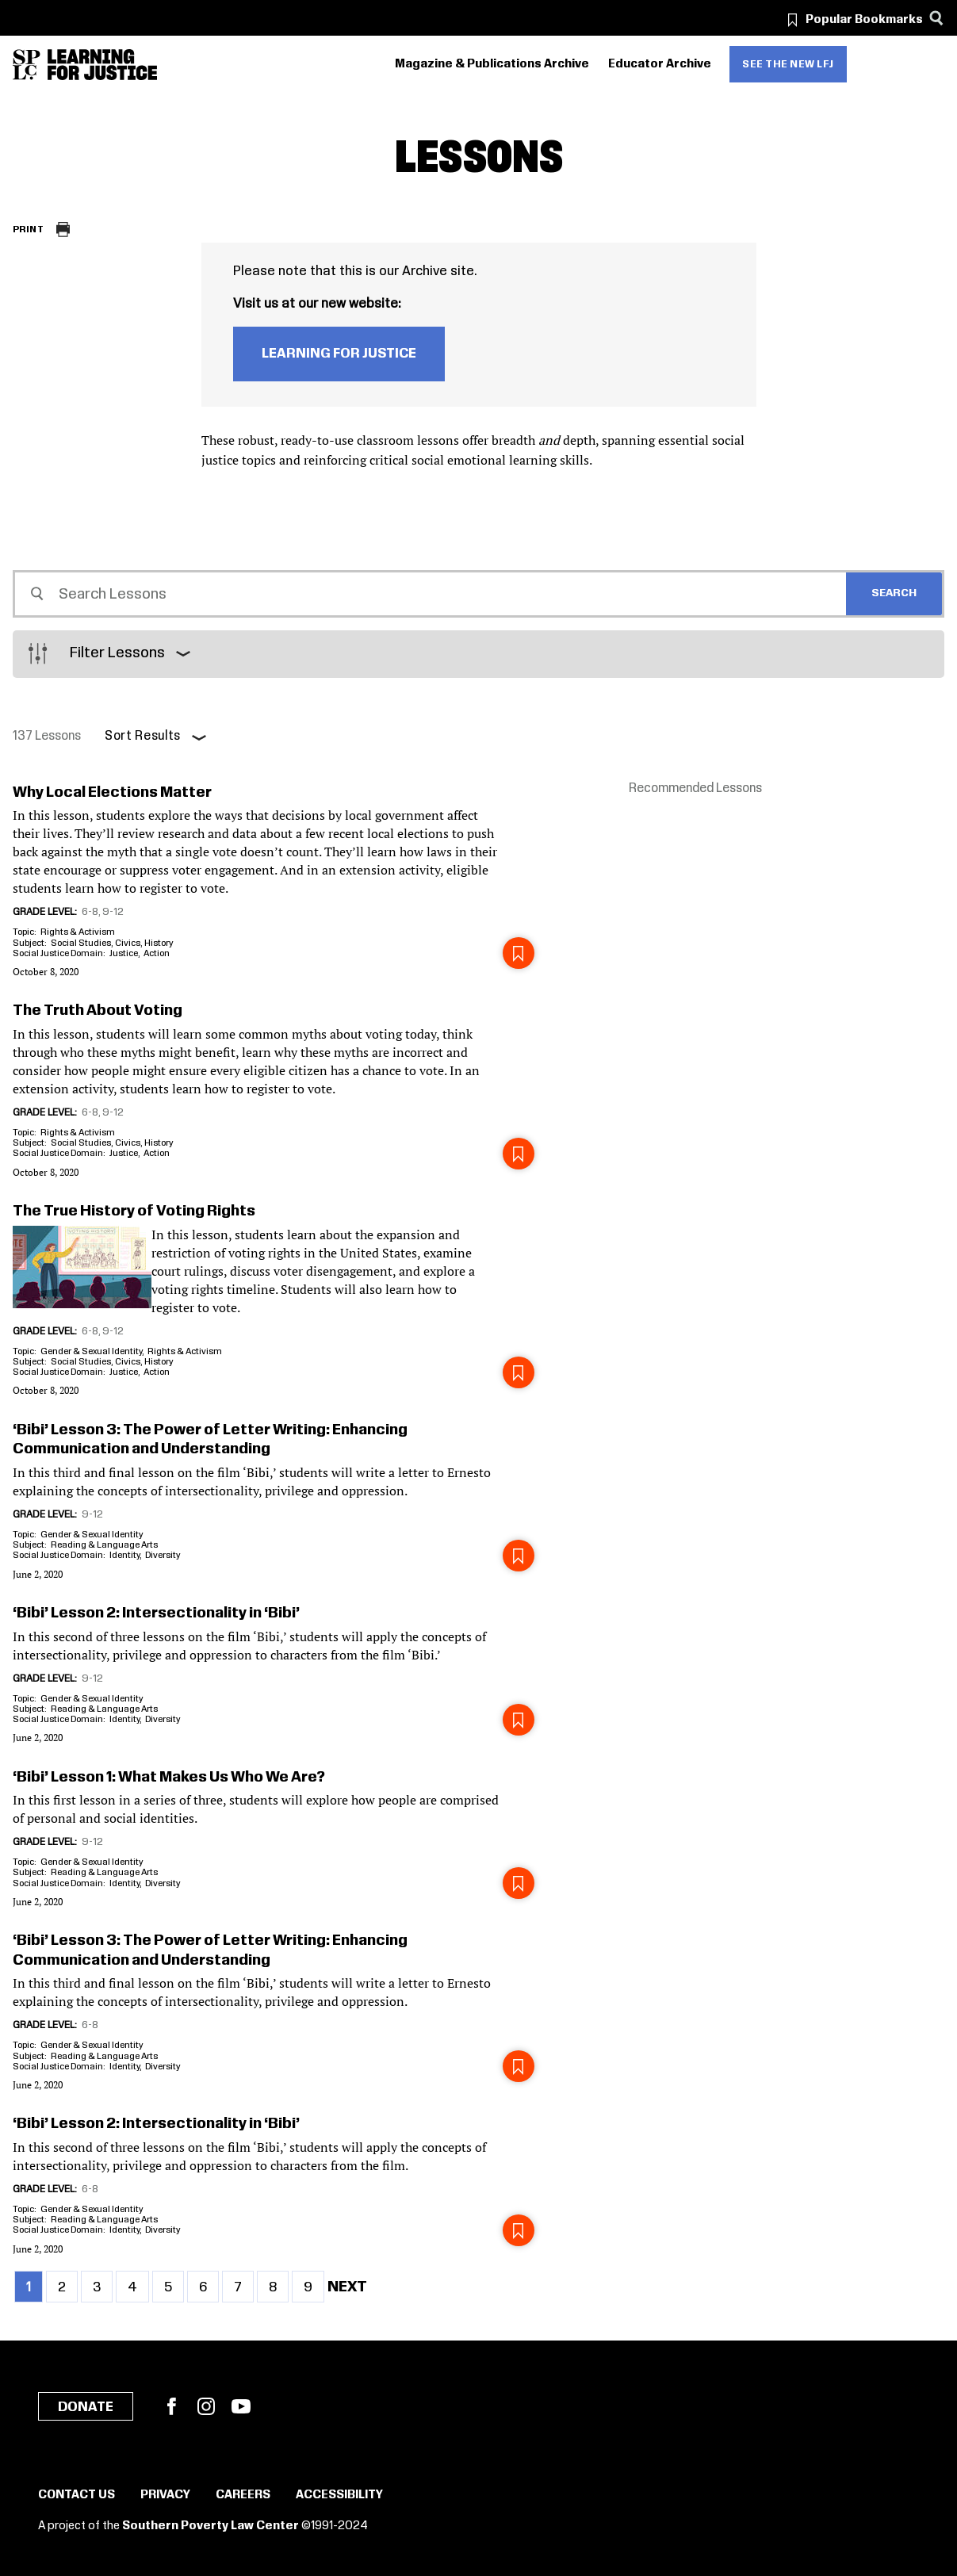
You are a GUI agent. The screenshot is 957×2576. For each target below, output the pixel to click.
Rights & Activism (77, 932)
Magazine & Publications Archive (492, 64)
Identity (124, 1555)
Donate (85, 2407)
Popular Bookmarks (864, 19)
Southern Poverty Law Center (210, 2526)
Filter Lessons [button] (117, 653)
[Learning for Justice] (102, 64)
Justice (123, 953)
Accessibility (339, 2495)
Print (28, 229)
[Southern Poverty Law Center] (26, 64)
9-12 (113, 912)
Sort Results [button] (143, 736)
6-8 (90, 912)
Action (157, 953)
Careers (243, 2495)
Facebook (171, 2406)
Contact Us (76, 2495)
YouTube (241, 2406)
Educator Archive (659, 64)
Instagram (206, 2406)
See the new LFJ (788, 64)
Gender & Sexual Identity (91, 1351)
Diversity (162, 1555)
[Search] (936, 18)
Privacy (165, 2495)
